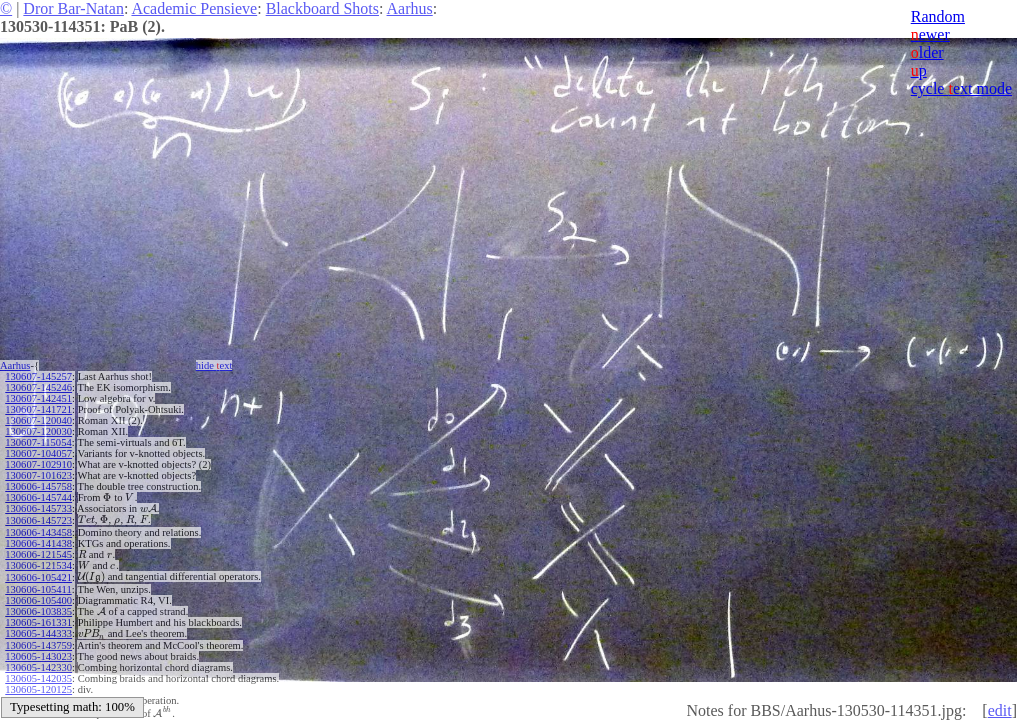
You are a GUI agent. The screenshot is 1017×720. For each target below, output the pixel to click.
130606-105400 (38, 596)
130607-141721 (38, 409)
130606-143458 (38, 530)
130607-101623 (38, 475)
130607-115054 (38, 442)
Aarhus (410, 8)
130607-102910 (38, 464)
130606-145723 (38, 519)
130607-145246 (38, 387)
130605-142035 (38, 673)
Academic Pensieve (194, 8)
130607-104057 (38, 453)
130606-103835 (38, 607)
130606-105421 (38, 574)
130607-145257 (38, 376)
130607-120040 (38, 420)
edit (1000, 710)
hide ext (217, 365)
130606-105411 (38, 585)
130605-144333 (38, 629)
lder (927, 52)
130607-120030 (38, 431)
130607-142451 (38, 398)
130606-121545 (38, 552)
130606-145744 (38, 497)
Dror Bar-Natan (73, 8)
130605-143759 (38, 640)
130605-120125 (38, 684)
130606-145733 (38, 508)
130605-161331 (38, 618)
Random (938, 16)
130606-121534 (38, 563)
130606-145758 (38, 486)
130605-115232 (38, 695)
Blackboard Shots (322, 8)
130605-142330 (38, 662)
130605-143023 (38, 651)
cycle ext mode (961, 88)
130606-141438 (38, 541)
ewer (930, 34)
